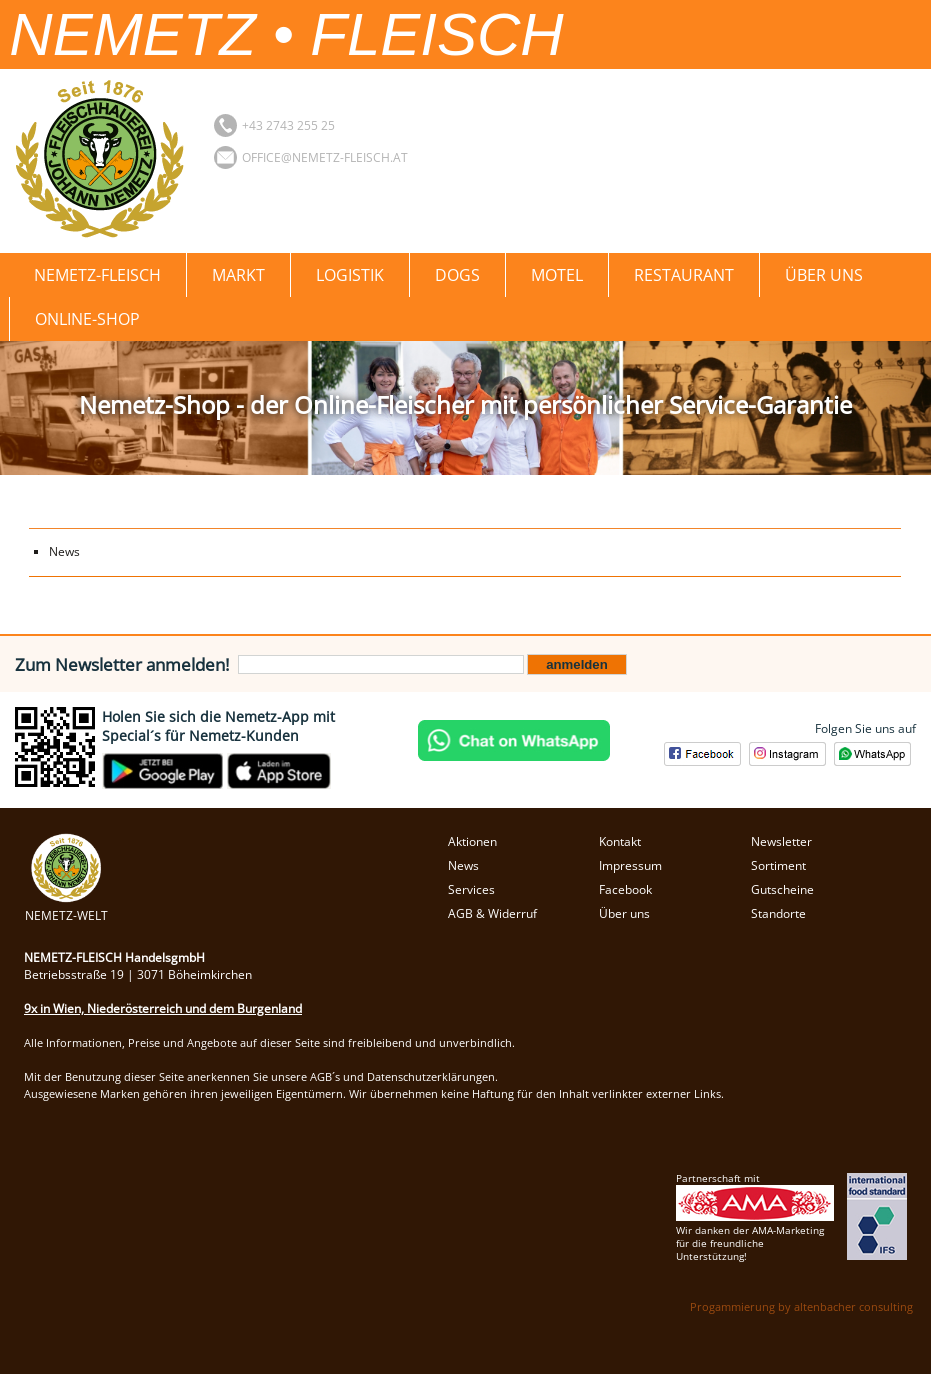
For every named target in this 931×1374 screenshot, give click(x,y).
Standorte (778, 913)
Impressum (630, 865)
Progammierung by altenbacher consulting (801, 1306)
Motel (557, 275)
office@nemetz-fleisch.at (325, 157)
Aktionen (472, 841)
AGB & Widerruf (492, 913)
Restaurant (684, 275)
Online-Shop (87, 319)
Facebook (625, 889)
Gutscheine (782, 889)
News (64, 551)
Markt (238, 275)
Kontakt (620, 841)
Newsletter (781, 841)
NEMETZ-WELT (66, 907)
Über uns (824, 275)
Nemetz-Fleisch (97, 275)
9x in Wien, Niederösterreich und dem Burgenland (163, 1008)
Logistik (350, 275)
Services (471, 889)
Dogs (457, 275)
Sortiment (778, 865)
